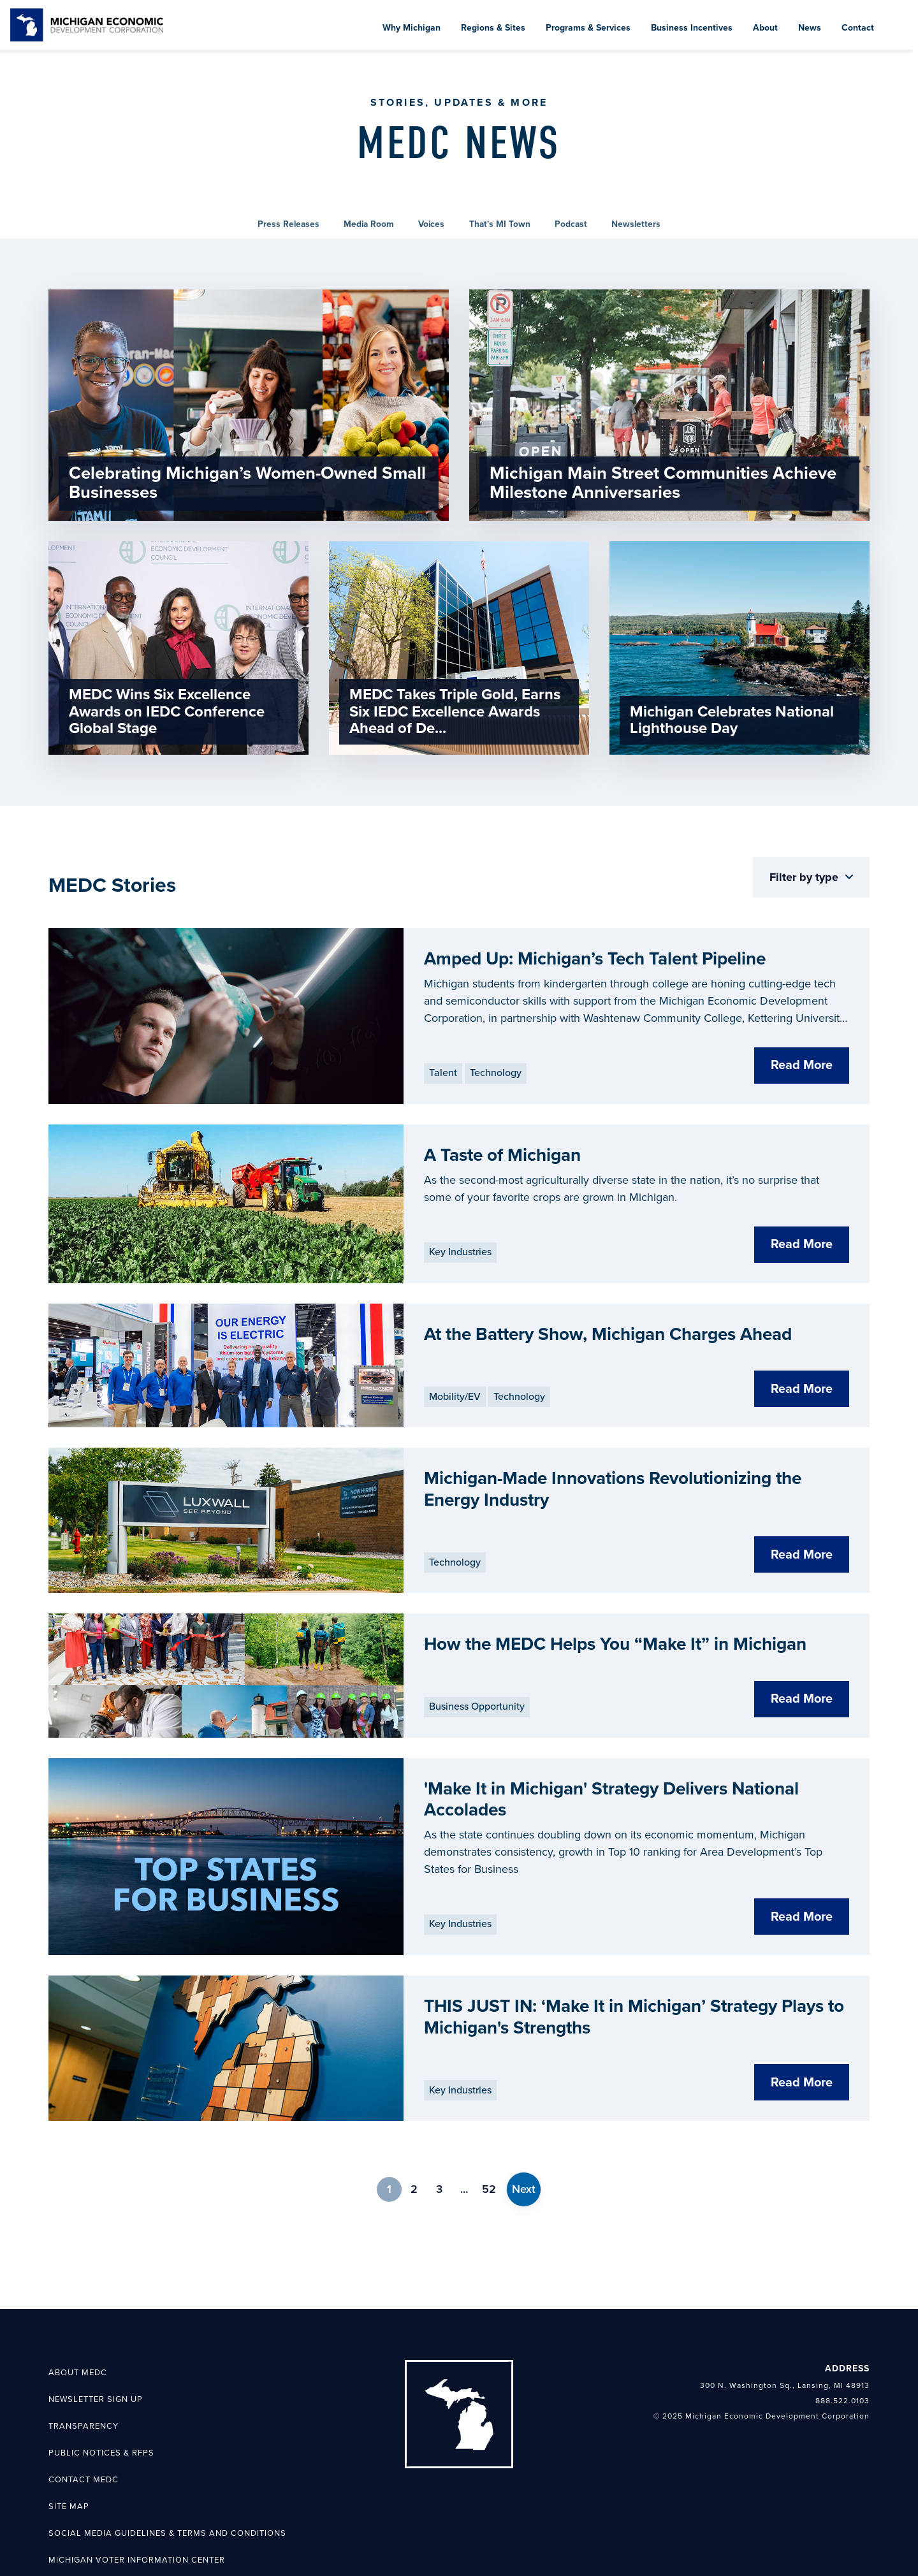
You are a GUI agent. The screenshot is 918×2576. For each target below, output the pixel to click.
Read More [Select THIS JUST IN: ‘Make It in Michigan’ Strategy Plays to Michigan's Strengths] (802, 2033)
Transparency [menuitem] (83, 2378)
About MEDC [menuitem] (77, 2324)
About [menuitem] (765, 27)
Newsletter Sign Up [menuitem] (95, 2351)
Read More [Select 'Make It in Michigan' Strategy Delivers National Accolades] (802, 1867)
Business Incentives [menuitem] (691, 27)
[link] (86, 24)
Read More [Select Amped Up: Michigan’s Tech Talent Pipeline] (802, 1076)
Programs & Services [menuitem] (588, 27)
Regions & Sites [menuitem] (493, 27)
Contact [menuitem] (857, 27)
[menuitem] (897, 15)
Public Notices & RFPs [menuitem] (101, 2404)
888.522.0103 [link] (842, 2352)
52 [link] (489, 2141)
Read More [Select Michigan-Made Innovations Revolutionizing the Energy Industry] (802, 1544)
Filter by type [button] (805, 889)
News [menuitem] (809, 27)
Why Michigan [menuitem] (411, 27)
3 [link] (439, 2141)
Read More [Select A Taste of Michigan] (802, 1255)
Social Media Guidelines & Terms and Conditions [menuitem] (167, 2484)
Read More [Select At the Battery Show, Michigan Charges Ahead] (802, 1400)
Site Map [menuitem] (68, 2457)
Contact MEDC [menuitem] (83, 2431)
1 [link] (389, 2141)
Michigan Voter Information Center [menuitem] (136, 2511)
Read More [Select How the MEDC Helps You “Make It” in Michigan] (802, 1688)
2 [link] (414, 2141)
